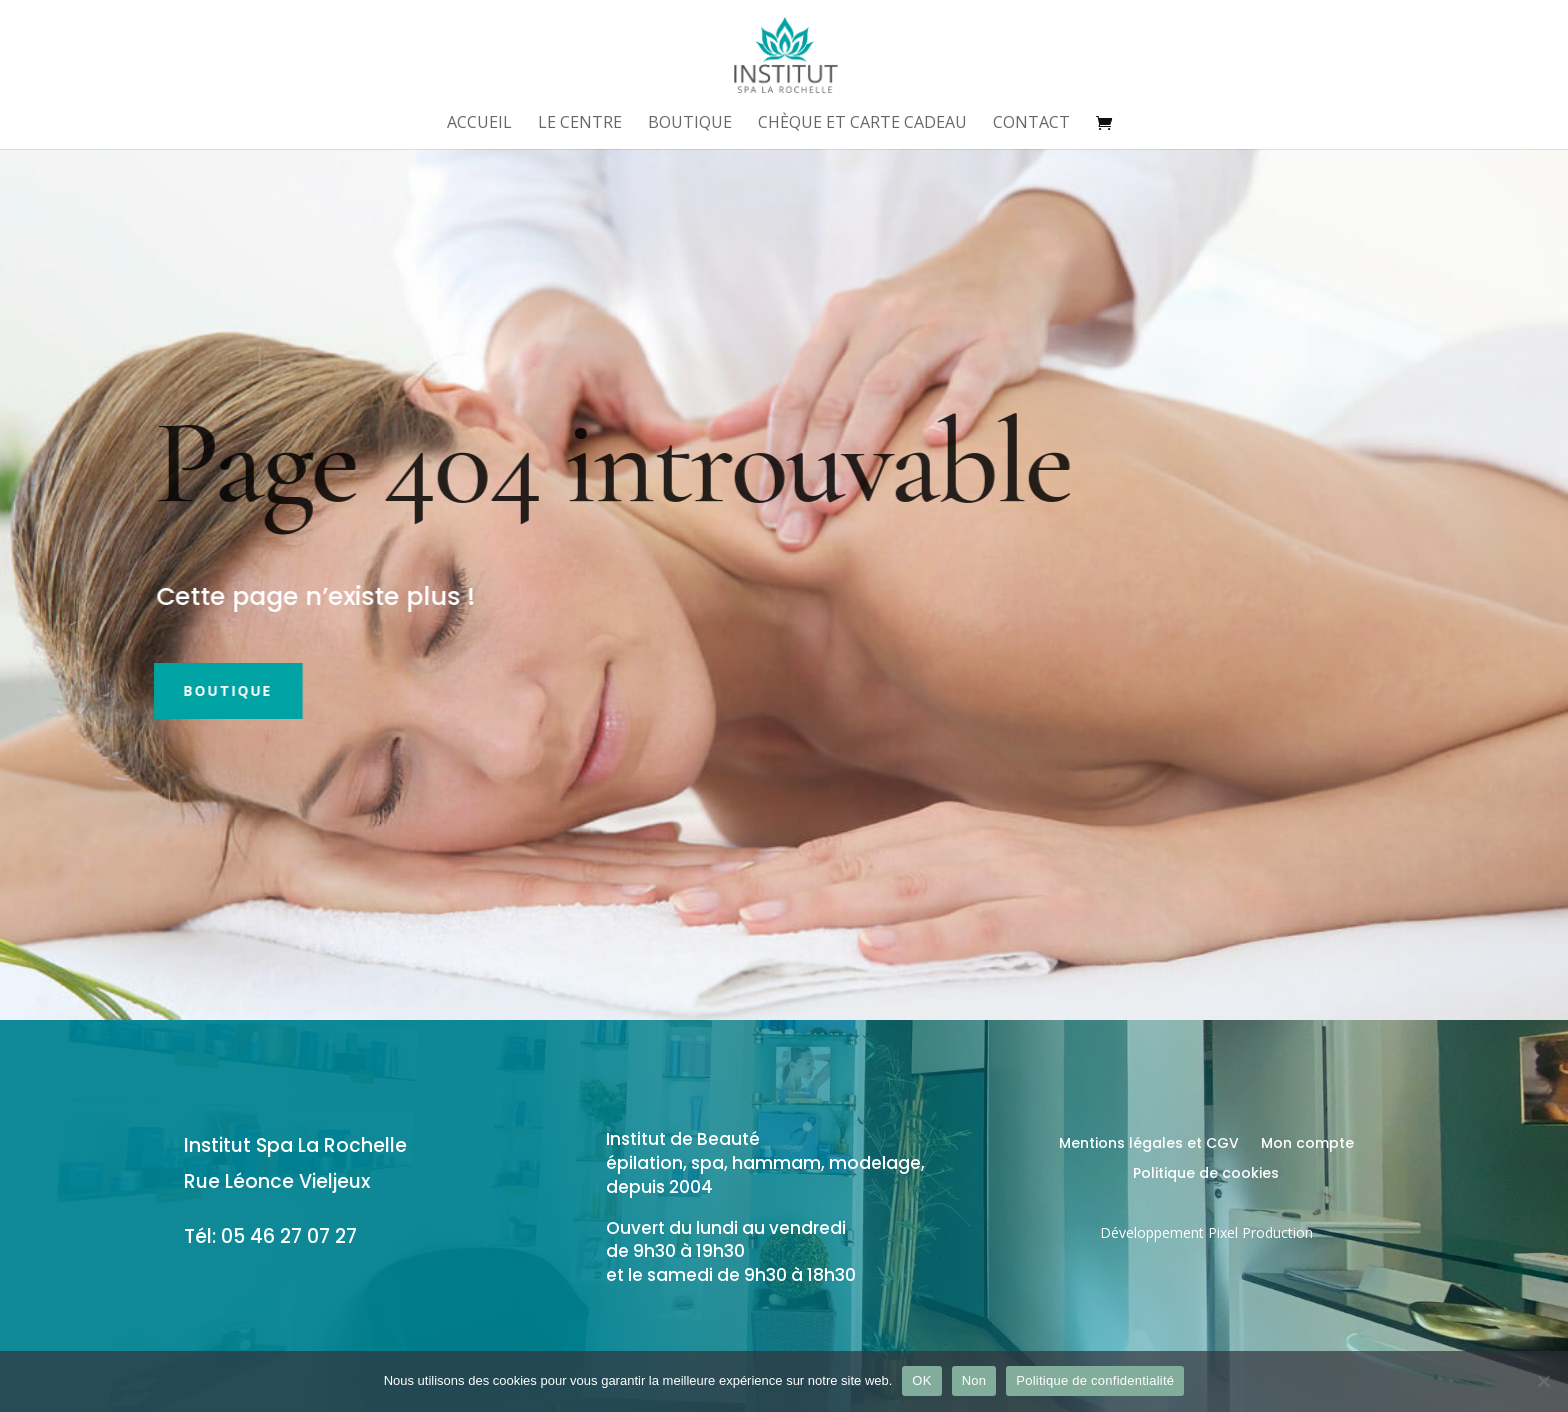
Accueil (479, 124)
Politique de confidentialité (1095, 1380)
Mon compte (1307, 1144)
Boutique (690, 124)
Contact (1031, 124)
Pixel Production (1260, 1232)
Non (974, 1380)
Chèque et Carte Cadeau (862, 124)
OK (921, 1380)
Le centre (580, 124)
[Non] (1543, 1381)
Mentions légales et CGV (1149, 1144)
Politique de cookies (1206, 1174)
